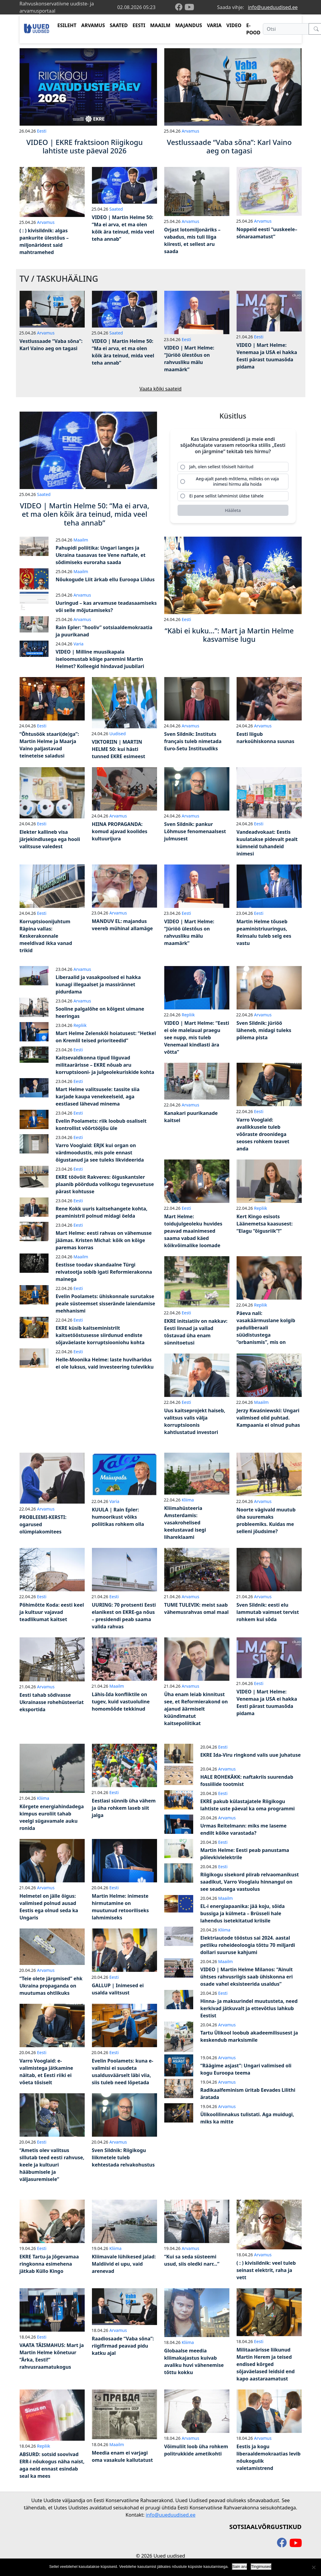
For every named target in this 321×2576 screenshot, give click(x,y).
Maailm (81, 542)
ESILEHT (66, 25)
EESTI (139, 25)
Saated (116, 209)
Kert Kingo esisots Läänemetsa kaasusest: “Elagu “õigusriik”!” (265, 1226)
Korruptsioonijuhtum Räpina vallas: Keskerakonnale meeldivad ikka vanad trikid (46, 938)
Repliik (80, 1028)
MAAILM (160, 25)
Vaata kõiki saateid (161, 388)
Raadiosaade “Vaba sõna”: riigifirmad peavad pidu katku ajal (123, 2347)
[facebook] (180, 7)
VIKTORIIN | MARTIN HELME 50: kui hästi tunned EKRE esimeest (118, 751)
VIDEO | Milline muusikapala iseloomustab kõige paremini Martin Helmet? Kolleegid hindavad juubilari (100, 661)
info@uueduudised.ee (273, 7)
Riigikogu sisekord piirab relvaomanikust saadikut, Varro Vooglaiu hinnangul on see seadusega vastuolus (249, 1883)
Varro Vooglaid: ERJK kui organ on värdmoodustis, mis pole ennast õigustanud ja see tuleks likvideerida (100, 1155)
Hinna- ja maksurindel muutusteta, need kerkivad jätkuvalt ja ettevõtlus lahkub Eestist (249, 2010)
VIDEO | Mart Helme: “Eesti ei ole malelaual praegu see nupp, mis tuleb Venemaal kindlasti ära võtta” (196, 1040)
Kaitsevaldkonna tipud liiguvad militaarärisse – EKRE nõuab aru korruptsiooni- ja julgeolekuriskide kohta (105, 1067)
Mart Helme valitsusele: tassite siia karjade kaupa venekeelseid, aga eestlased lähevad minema (98, 1098)
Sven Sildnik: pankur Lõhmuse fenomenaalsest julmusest (195, 833)
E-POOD (253, 29)
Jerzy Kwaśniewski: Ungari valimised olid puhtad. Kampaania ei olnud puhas (268, 1420)
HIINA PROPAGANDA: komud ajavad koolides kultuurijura (119, 833)
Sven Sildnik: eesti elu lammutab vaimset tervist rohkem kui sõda (268, 1614)
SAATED (119, 25)
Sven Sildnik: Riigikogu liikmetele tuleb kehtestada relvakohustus (123, 2159)
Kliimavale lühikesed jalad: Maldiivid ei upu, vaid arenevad (124, 2266)
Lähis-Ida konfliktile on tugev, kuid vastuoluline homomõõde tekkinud (121, 1704)
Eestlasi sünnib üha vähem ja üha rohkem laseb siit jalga (124, 1810)
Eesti (41, 131)
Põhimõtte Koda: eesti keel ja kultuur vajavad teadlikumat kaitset (52, 1614)
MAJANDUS (188, 25)
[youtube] (189, 7)
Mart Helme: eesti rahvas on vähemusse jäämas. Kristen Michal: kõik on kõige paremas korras (104, 1242)
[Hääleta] (233, 513)
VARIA (214, 25)
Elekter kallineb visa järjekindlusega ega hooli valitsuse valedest (50, 841)
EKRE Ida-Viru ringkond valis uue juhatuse (250, 1757)
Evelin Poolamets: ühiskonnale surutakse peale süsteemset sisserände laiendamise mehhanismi (105, 1305)
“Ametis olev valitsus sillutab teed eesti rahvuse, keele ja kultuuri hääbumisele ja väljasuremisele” (52, 2167)
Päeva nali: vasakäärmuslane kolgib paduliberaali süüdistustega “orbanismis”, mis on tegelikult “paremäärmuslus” (266, 1337)
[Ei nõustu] (313, 2567)
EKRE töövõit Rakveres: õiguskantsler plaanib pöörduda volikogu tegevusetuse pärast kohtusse (105, 1186)
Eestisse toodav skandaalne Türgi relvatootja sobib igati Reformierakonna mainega (104, 1274)
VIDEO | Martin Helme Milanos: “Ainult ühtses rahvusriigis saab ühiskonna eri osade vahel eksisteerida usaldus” (246, 1978)
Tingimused (261, 2566)
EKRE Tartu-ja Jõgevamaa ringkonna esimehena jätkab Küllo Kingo (49, 2266)
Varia (78, 646)
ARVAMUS (93, 25)
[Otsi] (286, 29)
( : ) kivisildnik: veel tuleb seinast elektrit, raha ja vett (266, 2272)
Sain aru (239, 2566)
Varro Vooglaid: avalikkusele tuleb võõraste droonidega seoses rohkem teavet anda (263, 1136)
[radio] (233, 467)
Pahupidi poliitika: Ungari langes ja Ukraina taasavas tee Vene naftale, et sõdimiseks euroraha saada (101, 557)
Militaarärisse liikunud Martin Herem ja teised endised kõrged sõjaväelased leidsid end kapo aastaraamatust (266, 2366)
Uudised (117, 736)
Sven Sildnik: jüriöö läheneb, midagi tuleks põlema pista (264, 1032)
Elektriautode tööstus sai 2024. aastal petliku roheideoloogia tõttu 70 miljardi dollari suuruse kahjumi (247, 1947)
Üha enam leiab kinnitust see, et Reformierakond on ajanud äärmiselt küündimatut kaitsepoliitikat (196, 1711)
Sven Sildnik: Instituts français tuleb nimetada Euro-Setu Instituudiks (193, 743)
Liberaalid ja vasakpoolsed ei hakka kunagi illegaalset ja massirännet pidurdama (98, 986)
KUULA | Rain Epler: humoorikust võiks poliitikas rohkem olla (118, 1519)
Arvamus (190, 131)
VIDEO (233, 25)
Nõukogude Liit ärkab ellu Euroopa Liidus (105, 582)
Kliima (188, 1502)
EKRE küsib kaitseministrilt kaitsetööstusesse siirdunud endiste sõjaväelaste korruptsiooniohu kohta (100, 1337)
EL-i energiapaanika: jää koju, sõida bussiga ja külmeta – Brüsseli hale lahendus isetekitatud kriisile (242, 1915)
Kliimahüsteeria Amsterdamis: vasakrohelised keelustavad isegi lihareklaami (185, 1525)
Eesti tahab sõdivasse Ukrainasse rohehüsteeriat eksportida (52, 1704)
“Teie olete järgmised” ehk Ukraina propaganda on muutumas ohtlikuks (51, 1988)
